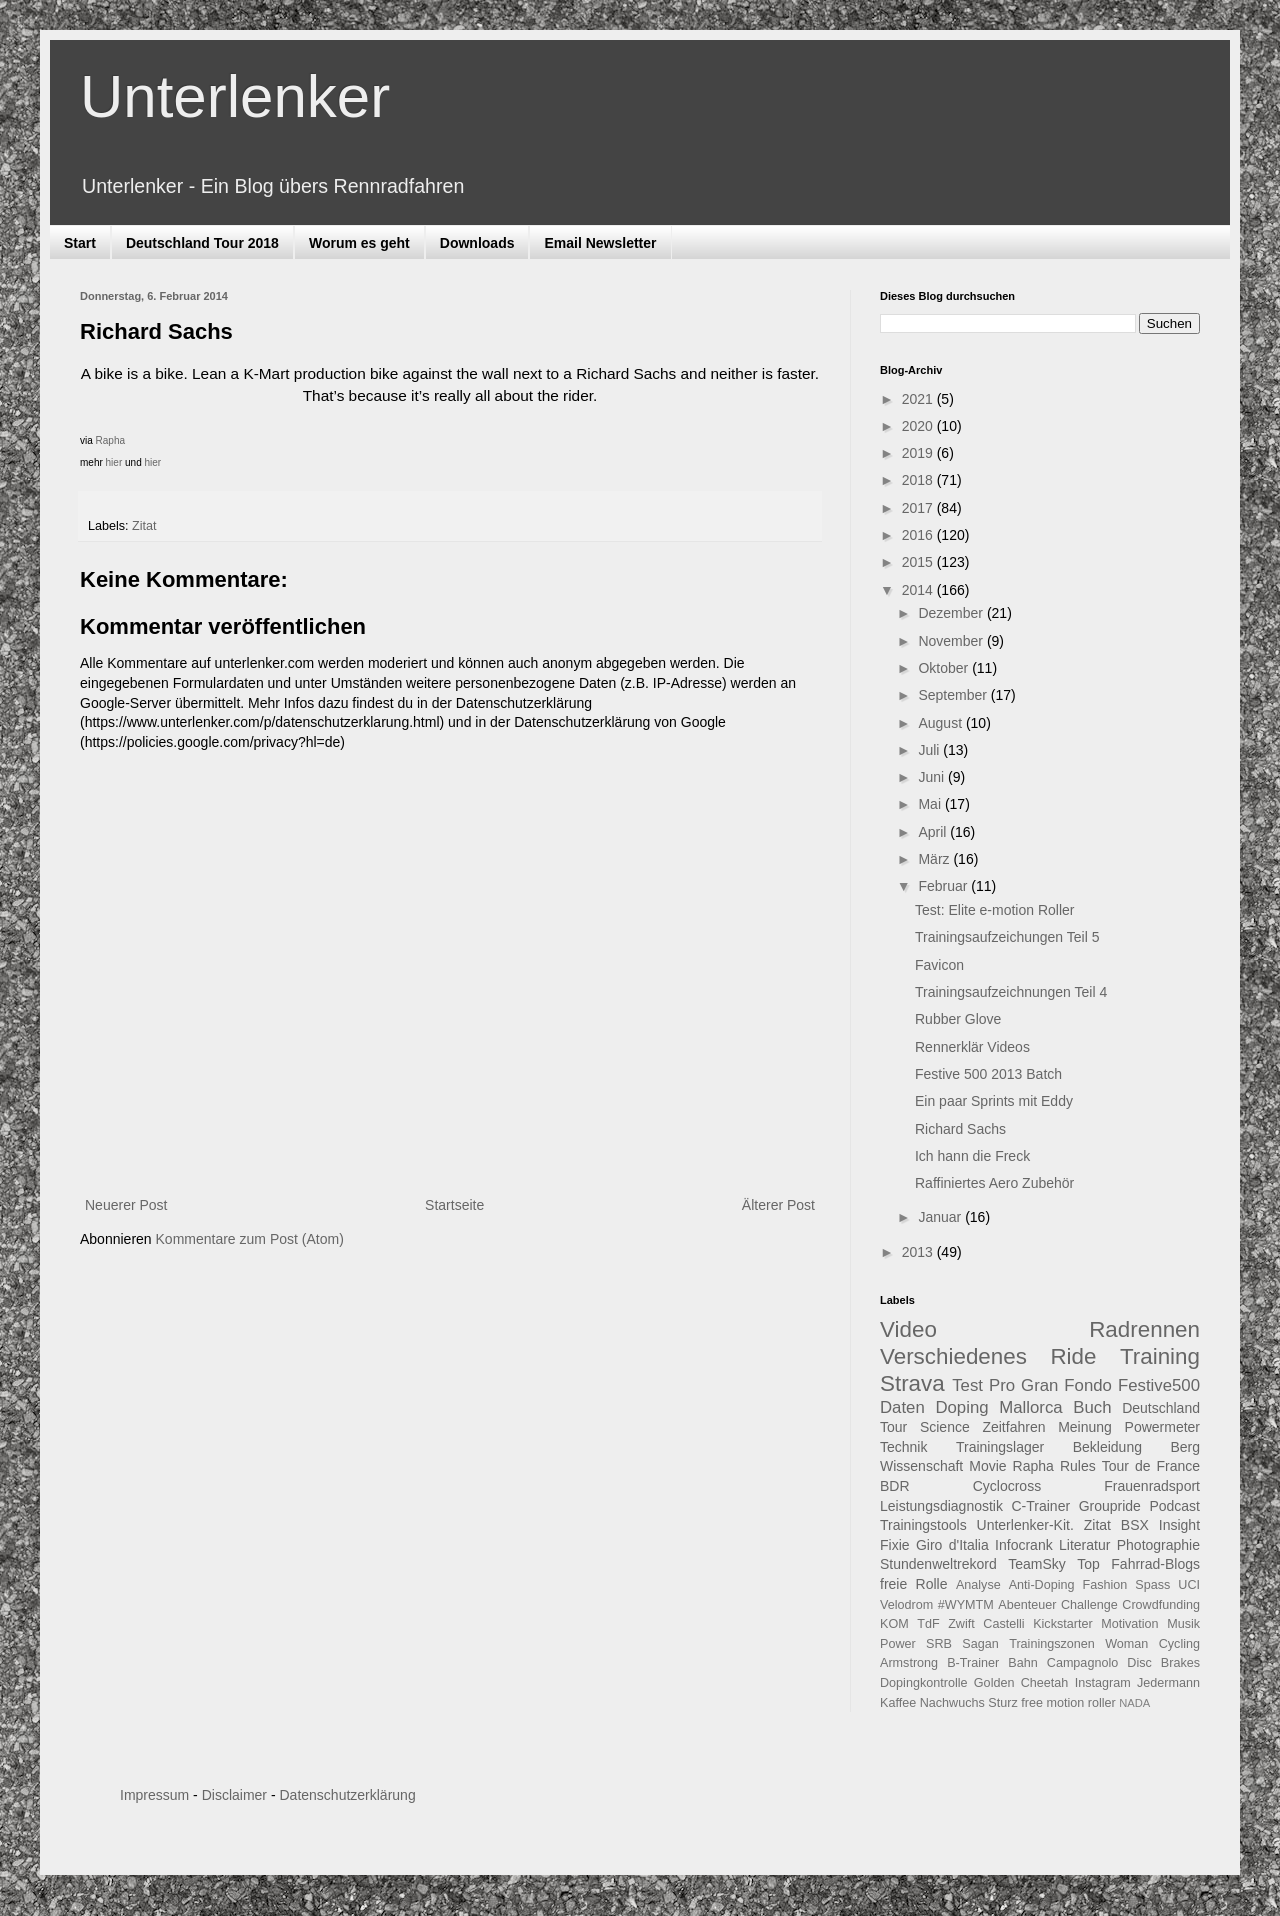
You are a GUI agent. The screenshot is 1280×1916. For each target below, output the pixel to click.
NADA (1134, 1703)
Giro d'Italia (952, 1545)
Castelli (1003, 1624)
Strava (912, 1383)
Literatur (1084, 1545)
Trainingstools (923, 1525)
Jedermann (1168, 1683)
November (952, 641)
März (935, 859)
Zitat (144, 526)
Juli (930, 750)
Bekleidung (1107, 1447)
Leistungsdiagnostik (941, 1506)
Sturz (1002, 1703)
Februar (944, 886)
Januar (941, 1217)
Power (898, 1644)
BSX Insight (1160, 1525)
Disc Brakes (1163, 1663)
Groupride (1110, 1506)
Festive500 (1159, 1385)
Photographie (1158, 1545)
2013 (919, 1252)
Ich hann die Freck (972, 1156)
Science (945, 1427)
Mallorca (1030, 1407)
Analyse (978, 1585)
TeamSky (1037, 1564)
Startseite (454, 1205)
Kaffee (898, 1703)
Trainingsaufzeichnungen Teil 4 (1011, 992)
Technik (903, 1447)
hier (114, 462)
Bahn (1022, 1663)
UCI (1189, 1585)
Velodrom (906, 1605)
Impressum (154, 1795)
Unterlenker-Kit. (1025, 1525)
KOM (894, 1624)
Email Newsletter (600, 243)
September (954, 695)
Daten (902, 1407)
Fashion (1105, 1585)
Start (80, 243)
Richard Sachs (960, 1129)
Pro (1002, 1385)
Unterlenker (235, 96)
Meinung (1085, 1427)
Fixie (895, 1545)
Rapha (110, 440)
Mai (931, 804)
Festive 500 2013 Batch (988, 1074)
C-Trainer (1041, 1506)
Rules (1078, 1466)
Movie (987, 1466)
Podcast (1174, 1506)
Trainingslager (1000, 1447)
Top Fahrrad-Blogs (1138, 1564)
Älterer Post (778, 1205)
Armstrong (909, 1663)
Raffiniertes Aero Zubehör (994, 1183)
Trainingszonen (1052, 1644)
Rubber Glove (958, 1019)
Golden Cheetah (1021, 1683)
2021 (919, 399)
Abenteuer (1027, 1605)
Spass (1152, 1585)
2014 (919, 590)
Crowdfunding (1161, 1605)
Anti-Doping (1042, 1585)
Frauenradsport (1152, 1486)
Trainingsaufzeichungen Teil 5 (1007, 937)
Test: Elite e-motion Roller (995, 910)
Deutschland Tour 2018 (202, 243)
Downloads (477, 243)
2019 (919, 453)
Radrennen (1144, 1329)
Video (908, 1329)
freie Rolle (914, 1584)
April (934, 832)
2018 (919, 480)
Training (1160, 1356)
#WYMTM (966, 1605)
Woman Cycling (1152, 1644)
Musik (1183, 1624)
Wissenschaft (921, 1466)
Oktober (945, 668)
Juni (933, 777)
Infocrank (1024, 1545)
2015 (919, 562)
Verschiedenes (953, 1356)
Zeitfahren (1013, 1427)
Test (967, 1385)
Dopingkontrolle (924, 1683)
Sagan (980, 1644)
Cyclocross (1007, 1486)
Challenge (1089, 1605)
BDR (895, 1486)
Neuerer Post (126, 1205)
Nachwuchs (952, 1703)
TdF (928, 1624)
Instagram (1103, 1683)
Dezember (952, 613)
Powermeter (1162, 1427)
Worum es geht (359, 243)
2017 (919, 508)
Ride (1073, 1356)
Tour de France (1151, 1466)
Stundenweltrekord (938, 1564)
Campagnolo (1082, 1663)
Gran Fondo (1066, 1385)
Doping (961, 1407)
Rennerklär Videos (972, 1047)
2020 (919, 426)
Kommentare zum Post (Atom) (250, 1239)
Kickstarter (1062, 1624)
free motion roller (1068, 1703)
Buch (1092, 1407)
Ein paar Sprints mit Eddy (994, 1101)
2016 (919, 535)
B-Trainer (973, 1663)
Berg (1185, 1447)
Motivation (1129, 1624)
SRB (939, 1644)
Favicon (939, 965)
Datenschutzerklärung (347, 1795)
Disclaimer (234, 1795)
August (941, 723)
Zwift (961, 1624)
